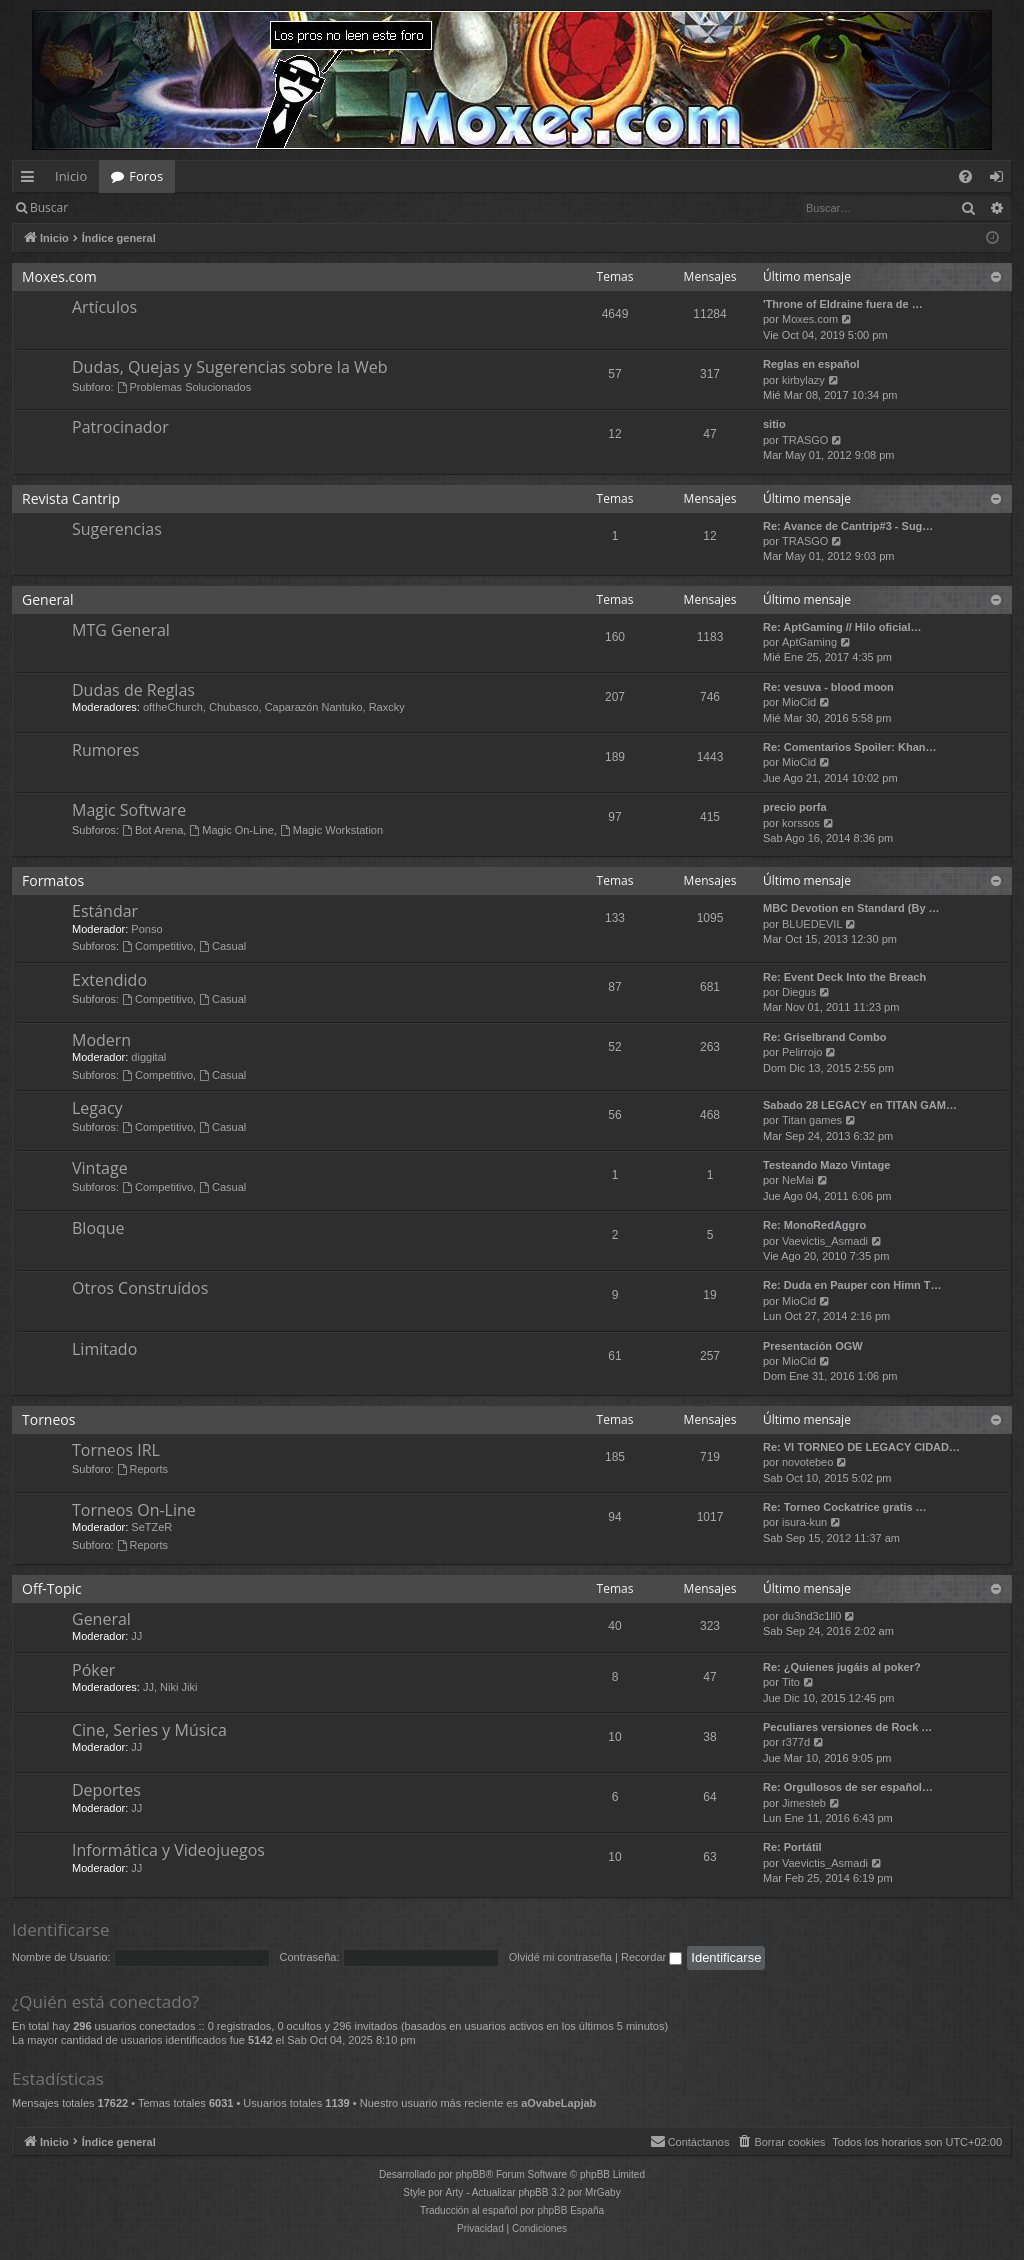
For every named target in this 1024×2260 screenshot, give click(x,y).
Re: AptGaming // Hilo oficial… (842, 627)
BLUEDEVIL (812, 924)
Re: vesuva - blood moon (828, 687)
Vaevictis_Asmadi (825, 1241)
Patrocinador (120, 427)
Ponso (146, 929)
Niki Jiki (178, 1687)
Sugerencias (117, 529)
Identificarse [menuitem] (1001, 180)
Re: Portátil (792, 1847)
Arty (455, 2192)
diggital (148, 1057)
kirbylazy (803, 380)
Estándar (105, 911)
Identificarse (131, 207)
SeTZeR (151, 1527)
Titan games (812, 1120)
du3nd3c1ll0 (811, 1616)
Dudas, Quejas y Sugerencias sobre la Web (229, 367)
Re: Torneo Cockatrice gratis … (845, 1507)
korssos (801, 823)
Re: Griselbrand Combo (824, 1037)
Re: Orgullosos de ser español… (848, 1787)
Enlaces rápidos (31, 180)
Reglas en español (811, 364)
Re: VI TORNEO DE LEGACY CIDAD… (861, 1447)
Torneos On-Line (134, 1510)
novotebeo (807, 1462)
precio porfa (795, 807)
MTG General (121, 630)
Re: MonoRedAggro (814, 1225)
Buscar (49, 207)
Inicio (71, 176)
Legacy (97, 1108)
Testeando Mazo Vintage (826, 1165)
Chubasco (234, 707)
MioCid (799, 702)
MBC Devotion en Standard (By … (851, 908)
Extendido (109, 980)
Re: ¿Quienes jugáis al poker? (842, 1667)
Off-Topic (52, 1588)
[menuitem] (965, 176)
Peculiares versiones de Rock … (847, 1727)
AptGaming (809, 642)
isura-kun (804, 1522)
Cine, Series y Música (149, 1730)
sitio (774, 424)
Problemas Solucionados (184, 387)
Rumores (105, 750)
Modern (101, 1040)
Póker (93, 1670)
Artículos (104, 307)
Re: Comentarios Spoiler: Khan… (850, 747)
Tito (791, 1682)
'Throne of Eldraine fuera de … (843, 304)
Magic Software (129, 810)
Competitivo (157, 946)
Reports (142, 1469)
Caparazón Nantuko (314, 707)
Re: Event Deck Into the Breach (844, 977)
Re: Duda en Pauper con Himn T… (852, 1285)
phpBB (471, 2174)
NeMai (798, 1180)
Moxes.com (59, 276)
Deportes (106, 1790)
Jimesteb (804, 1803)
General (48, 599)
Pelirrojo (802, 1052)
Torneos (48, 1419)
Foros (146, 176)
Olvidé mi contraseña (560, 1957)
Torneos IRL (116, 1450)
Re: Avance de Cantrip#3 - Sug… (848, 526)
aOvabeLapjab (558, 2103)
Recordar (651, 1957)
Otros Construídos (140, 1288)
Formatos (53, 880)
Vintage (100, 1168)
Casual (222, 946)
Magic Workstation (331, 830)
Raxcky (387, 707)
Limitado (104, 1349)
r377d (796, 1742)
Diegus (799, 992)
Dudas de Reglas (133, 690)
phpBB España (570, 2210)
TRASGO (805, 440)
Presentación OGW (813, 1346)
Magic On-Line (231, 830)
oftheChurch (173, 707)
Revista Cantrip (71, 498)
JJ (136, 1636)
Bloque (98, 1228)
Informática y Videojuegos (168, 1850)
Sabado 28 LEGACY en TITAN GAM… (860, 1105)
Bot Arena (152, 830)
